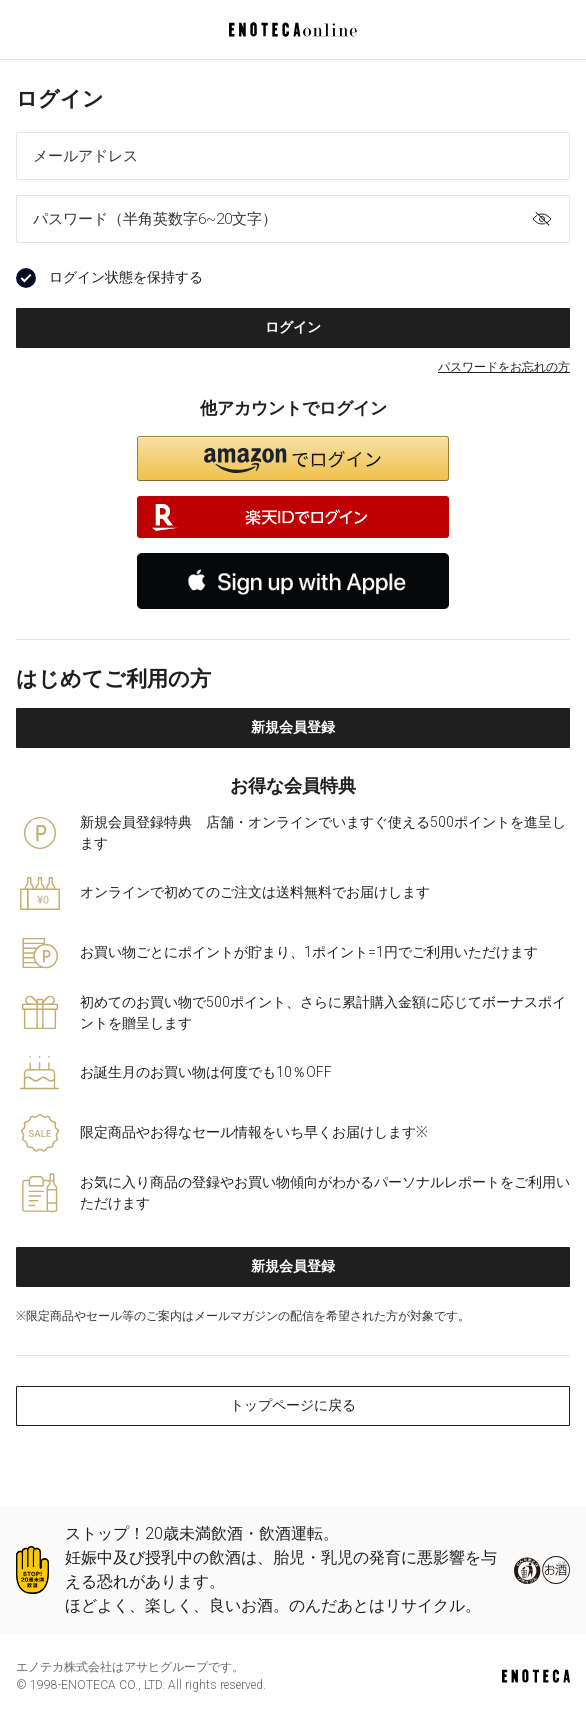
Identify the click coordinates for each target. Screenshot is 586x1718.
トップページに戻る (293, 1405)
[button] (293, 458)
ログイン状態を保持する (109, 278)
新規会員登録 (293, 727)
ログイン (293, 327)
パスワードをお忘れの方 (504, 367)
